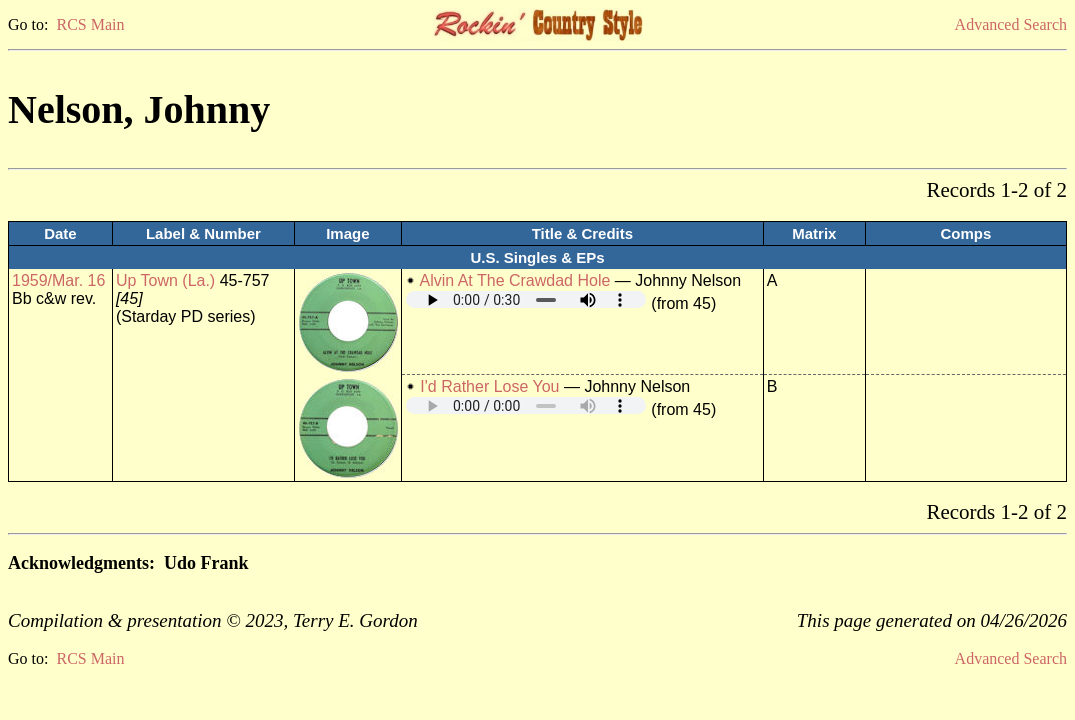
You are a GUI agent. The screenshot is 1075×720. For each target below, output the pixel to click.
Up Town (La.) (165, 280)
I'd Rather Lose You (489, 386)
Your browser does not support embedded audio (526, 299)
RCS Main (90, 24)
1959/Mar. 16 (58, 280)
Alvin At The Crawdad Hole (514, 280)
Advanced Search (1011, 24)
